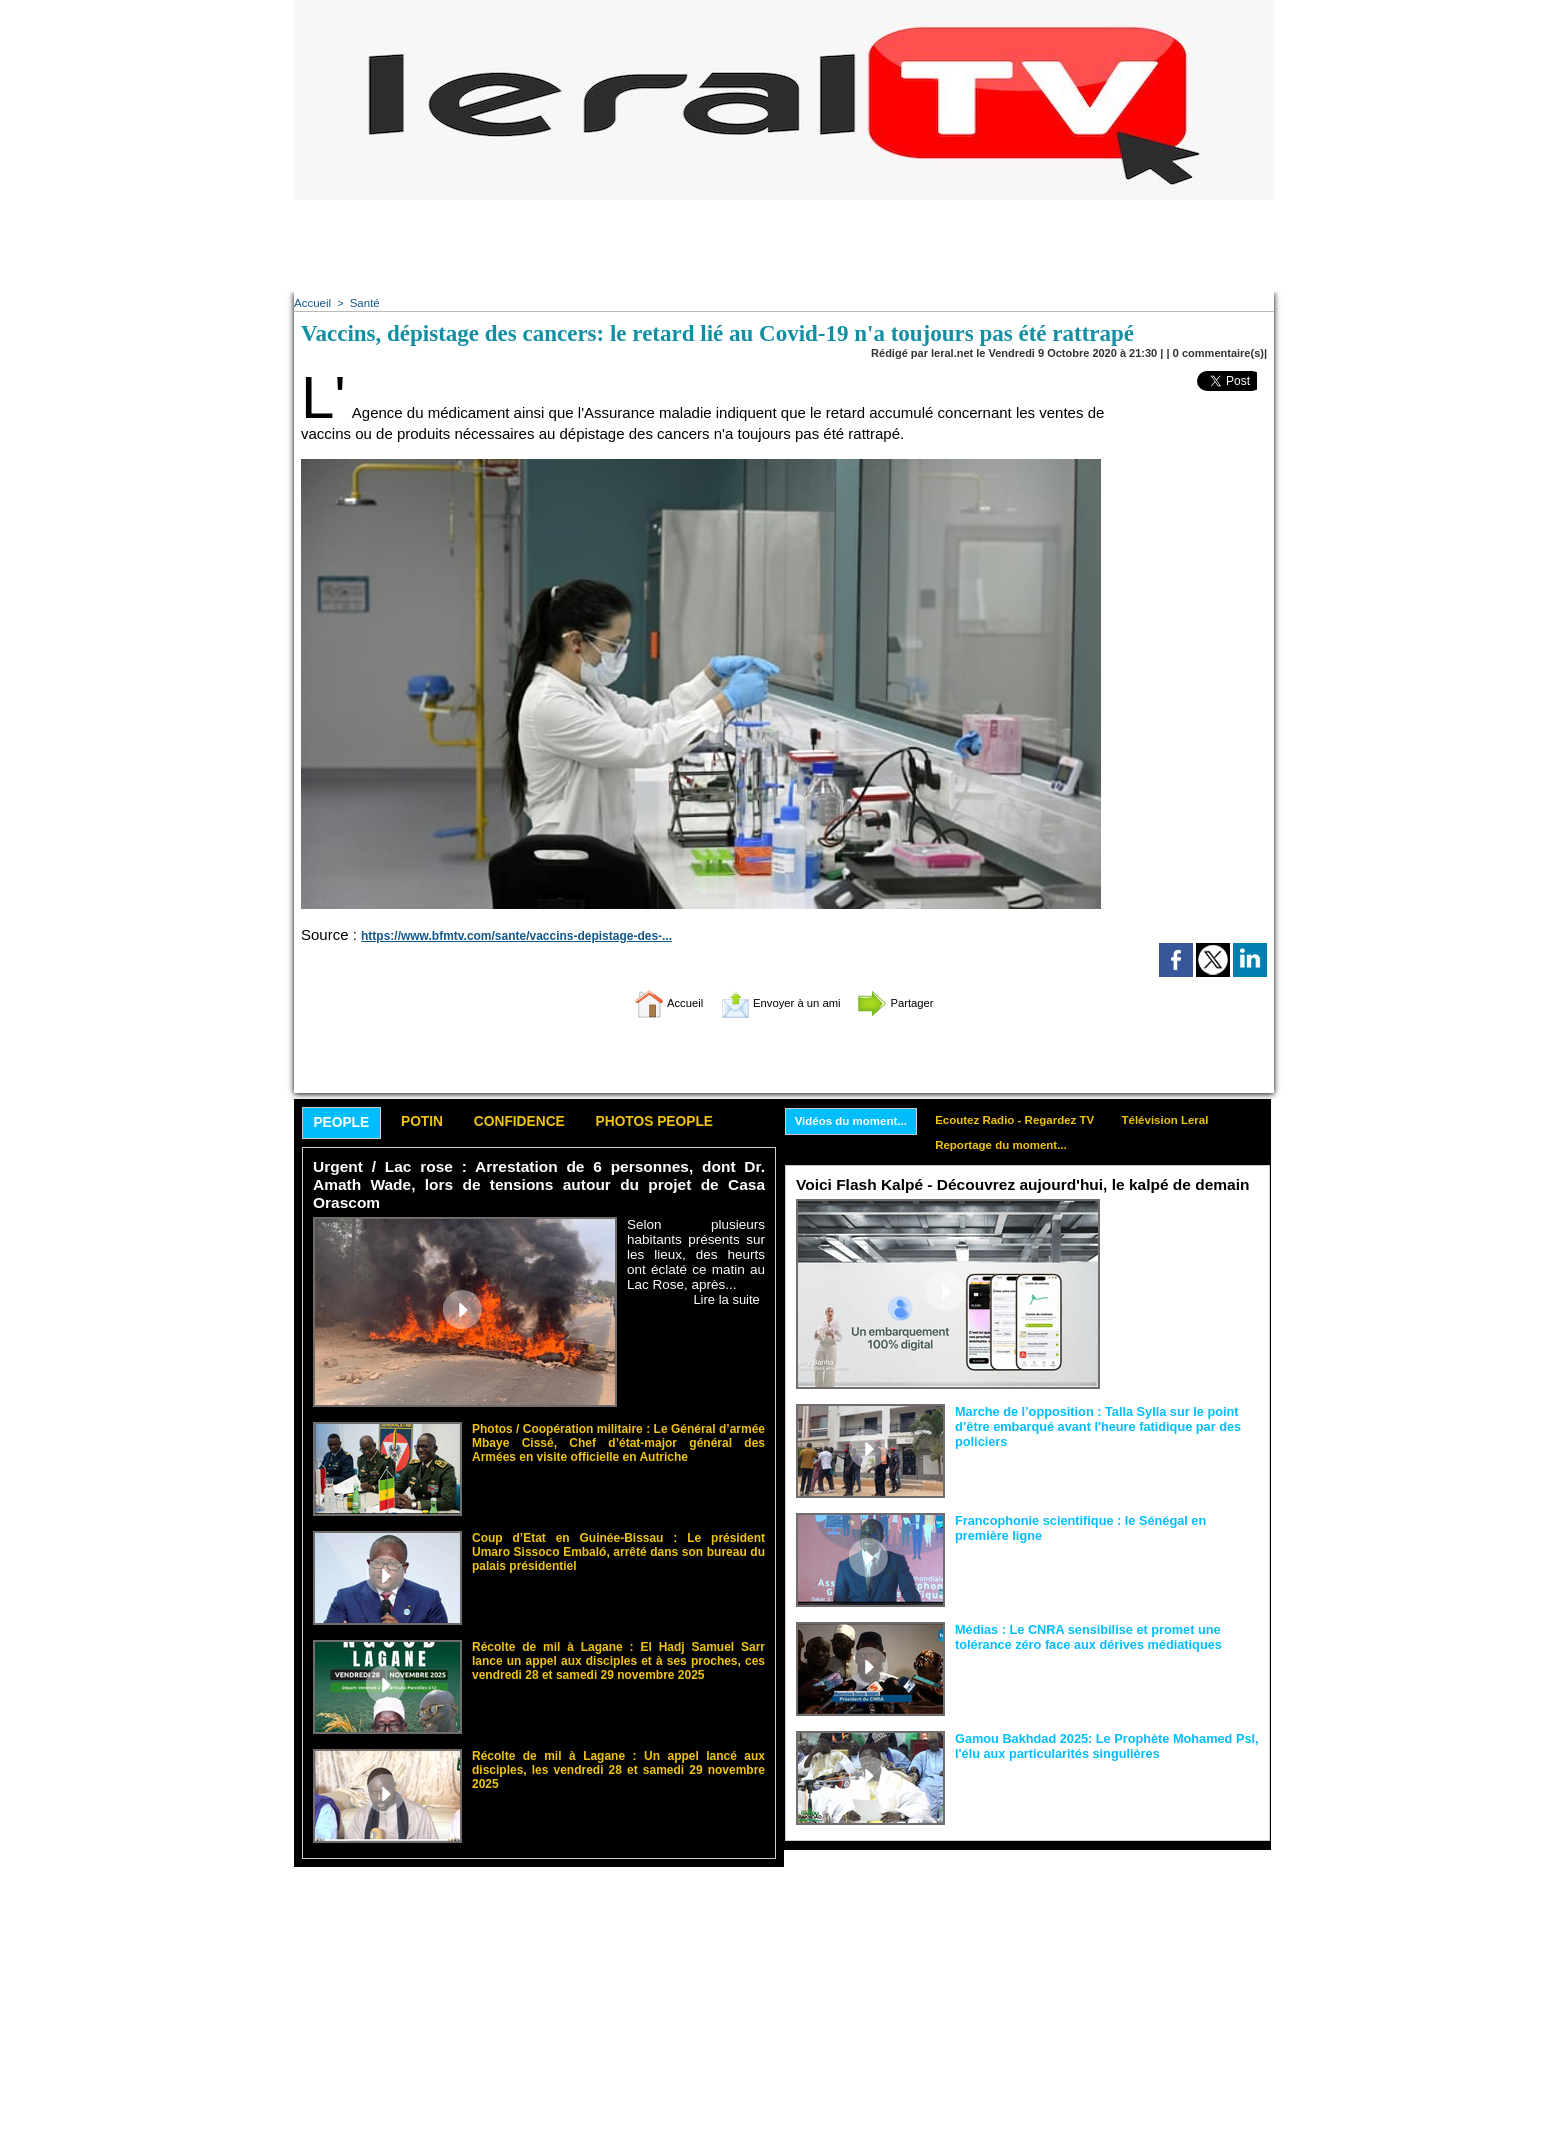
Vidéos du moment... (854, 1122)
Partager (917, 1002)
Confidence (539, 1123)
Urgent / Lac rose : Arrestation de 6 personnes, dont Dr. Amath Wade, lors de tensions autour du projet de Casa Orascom (539, 1178)
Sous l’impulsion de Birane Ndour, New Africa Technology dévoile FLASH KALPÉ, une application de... (1184, 1239)
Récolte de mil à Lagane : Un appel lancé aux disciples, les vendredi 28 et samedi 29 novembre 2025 (618, 1744)
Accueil (311, 303)
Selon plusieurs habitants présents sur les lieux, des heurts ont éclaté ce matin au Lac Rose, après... (696, 1237)
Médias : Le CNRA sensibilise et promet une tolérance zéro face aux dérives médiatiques (1080, 1639)
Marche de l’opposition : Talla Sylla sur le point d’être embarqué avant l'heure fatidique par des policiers (1106, 1421)
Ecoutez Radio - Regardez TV (1026, 1121)
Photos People (687, 1123)
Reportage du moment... (1011, 1148)
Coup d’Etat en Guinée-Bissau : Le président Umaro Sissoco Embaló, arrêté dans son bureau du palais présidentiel (618, 1532)
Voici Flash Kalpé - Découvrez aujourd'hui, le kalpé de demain (1015, 1188)
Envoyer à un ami (779, 1002)
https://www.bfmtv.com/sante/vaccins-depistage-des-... (503, 936)
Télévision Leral (1183, 1121)
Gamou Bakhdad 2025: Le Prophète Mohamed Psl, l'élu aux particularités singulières (1098, 1748)
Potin (433, 1123)
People (345, 1124)
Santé (362, 303)
